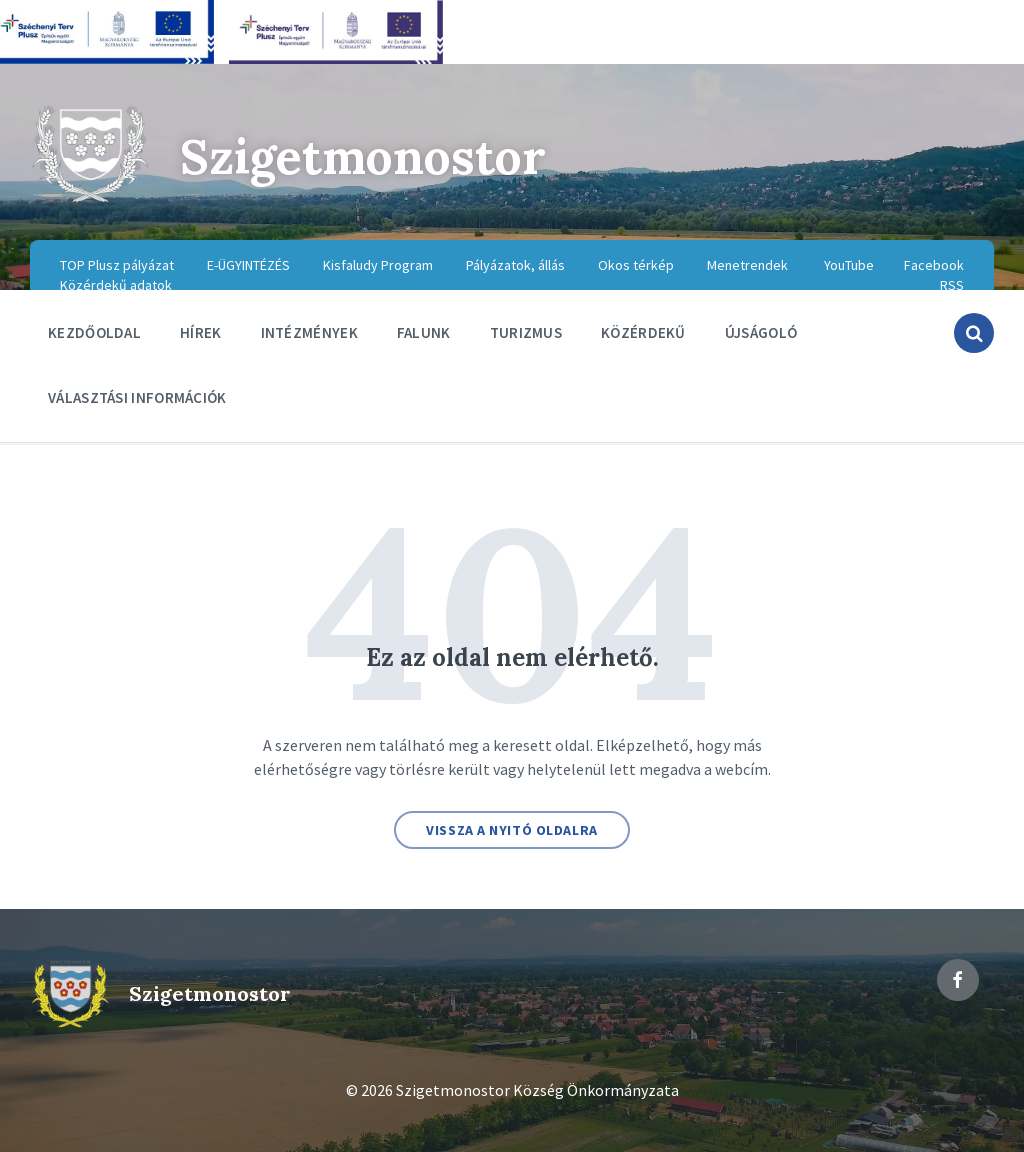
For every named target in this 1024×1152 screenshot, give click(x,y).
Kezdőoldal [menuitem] (94, 332)
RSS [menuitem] (952, 285)
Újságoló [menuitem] (761, 332)
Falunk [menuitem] (424, 332)
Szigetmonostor (364, 156)
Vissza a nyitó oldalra (511, 830)
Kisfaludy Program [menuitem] (378, 265)
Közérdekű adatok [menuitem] (116, 285)
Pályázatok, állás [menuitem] (515, 265)
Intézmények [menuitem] (309, 332)
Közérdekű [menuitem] (643, 332)
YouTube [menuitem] (849, 265)
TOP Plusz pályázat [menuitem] (117, 265)
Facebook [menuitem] (934, 265)
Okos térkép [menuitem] (636, 265)
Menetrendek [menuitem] (747, 265)
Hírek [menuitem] (201, 332)
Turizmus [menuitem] (526, 332)
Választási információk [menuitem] (137, 397)
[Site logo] (90, 200)
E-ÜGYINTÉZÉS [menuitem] (248, 265)
